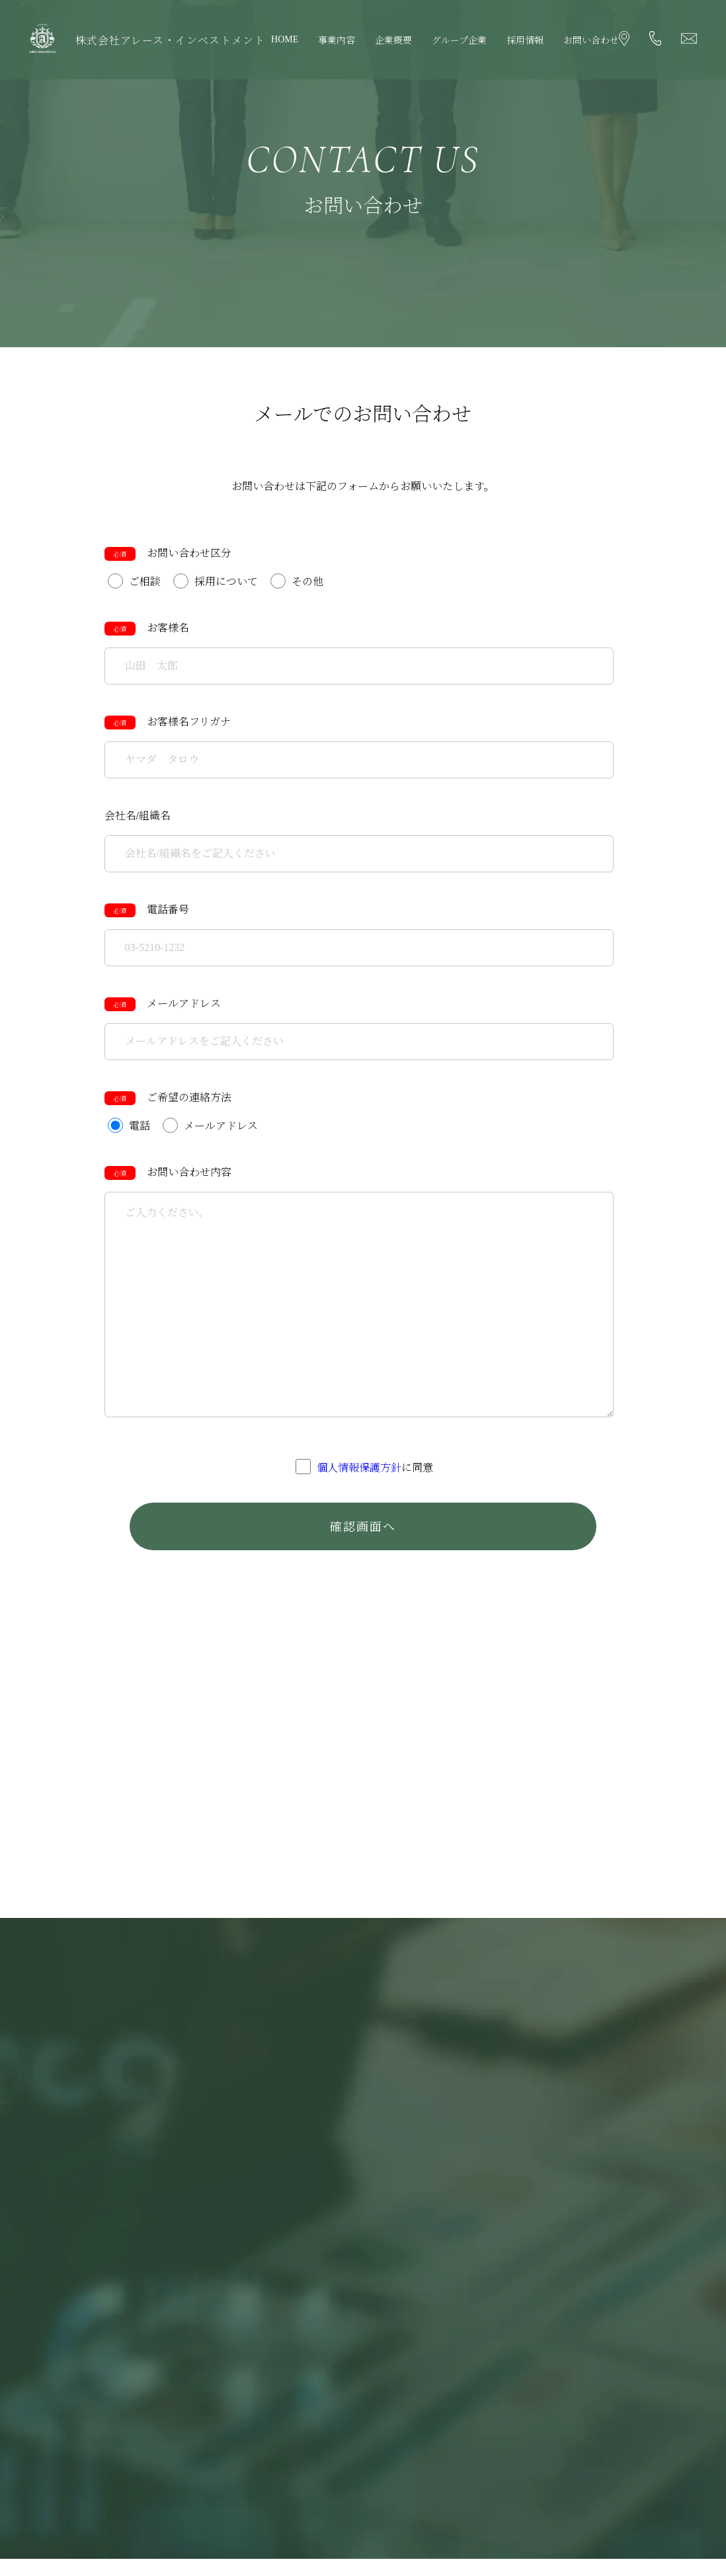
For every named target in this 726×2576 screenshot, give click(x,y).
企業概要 (393, 41)
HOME (284, 39)
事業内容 (336, 41)
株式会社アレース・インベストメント (170, 40)
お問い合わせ (591, 41)
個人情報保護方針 (359, 1468)
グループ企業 (459, 41)
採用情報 (525, 41)
